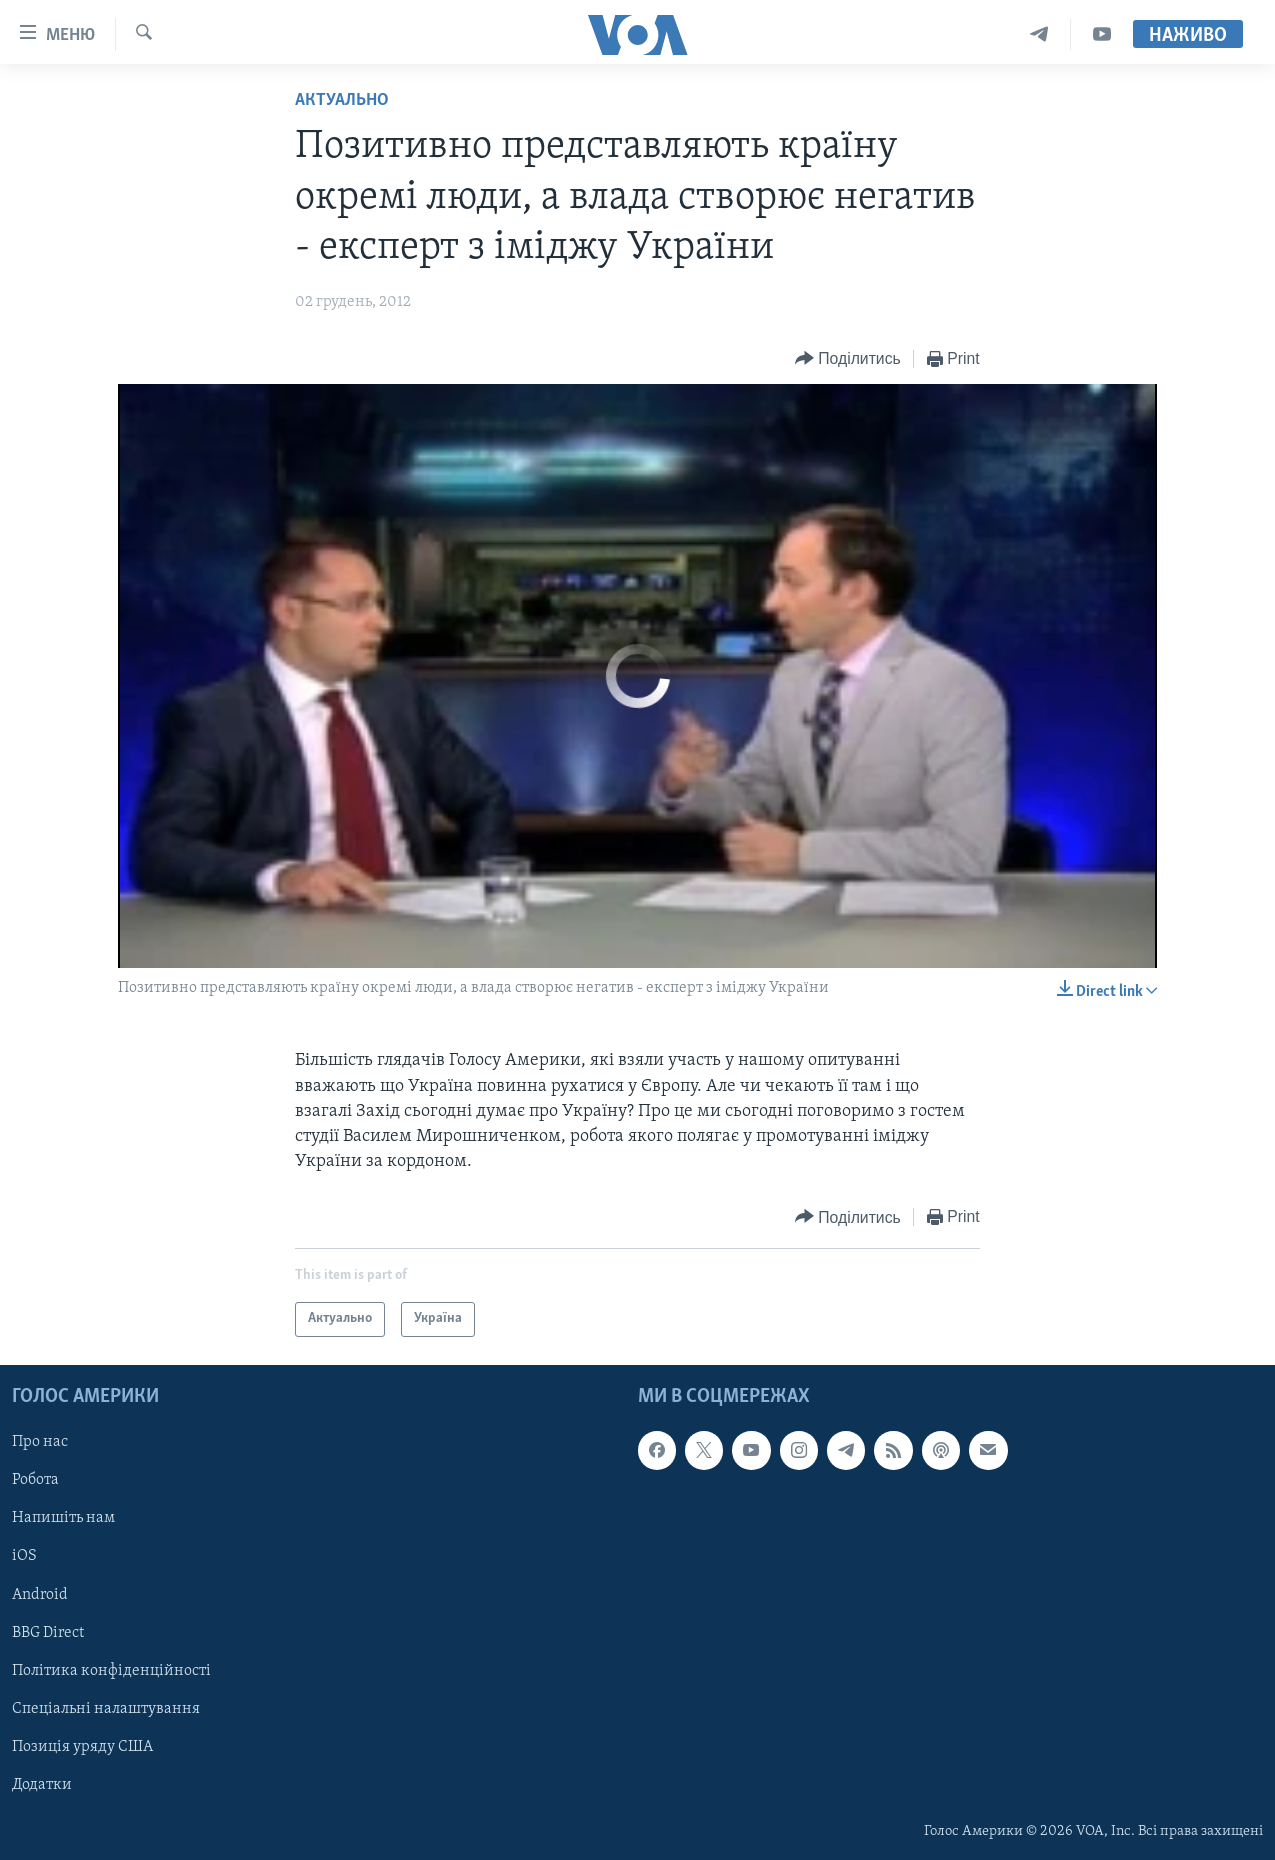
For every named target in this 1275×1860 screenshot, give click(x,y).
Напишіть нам (63, 1518)
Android (40, 1594)
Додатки (42, 1784)
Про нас (40, 1442)
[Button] (848, 359)
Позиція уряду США (82, 1746)
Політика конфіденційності (111, 1670)
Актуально (342, 100)
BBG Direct (48, 1632)
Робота (35, 1480)
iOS (24, 1556)
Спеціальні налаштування (106, 1708)
